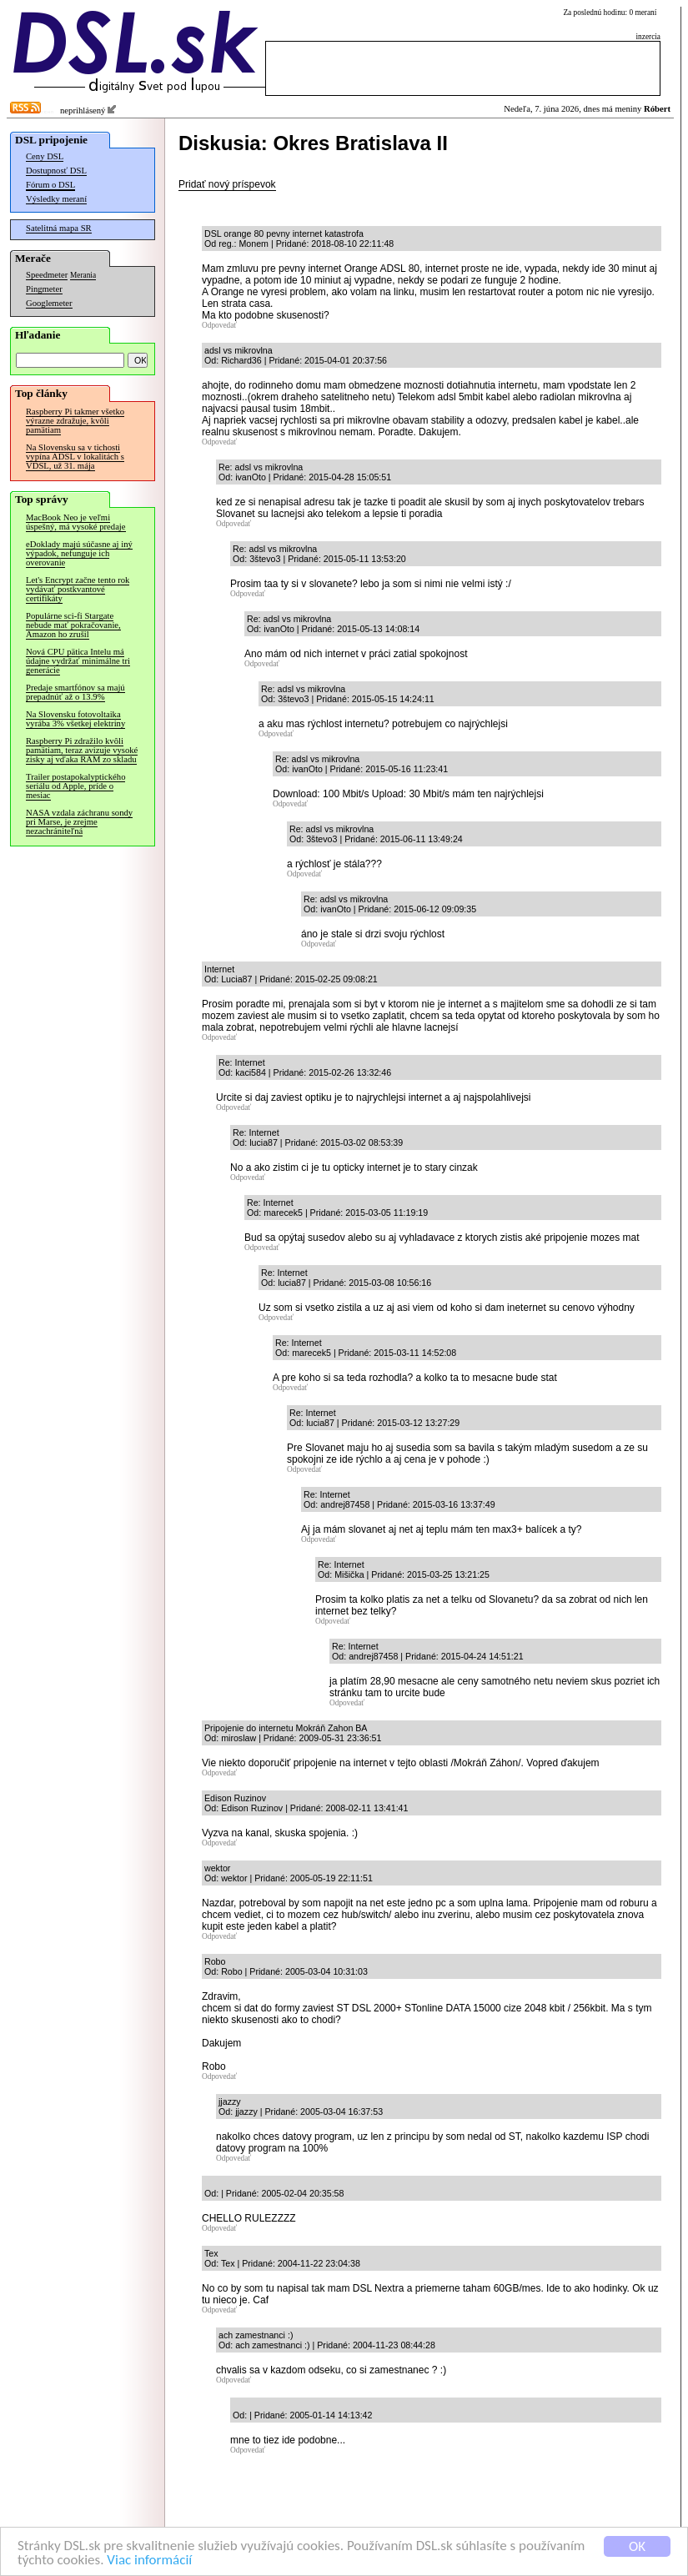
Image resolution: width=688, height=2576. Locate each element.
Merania (83, 275)
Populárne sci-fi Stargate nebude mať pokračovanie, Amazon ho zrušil (73, 625)
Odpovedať (219, 325)
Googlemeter (49, 303)
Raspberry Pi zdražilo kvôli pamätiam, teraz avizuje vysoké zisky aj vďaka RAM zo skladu (82, 750)
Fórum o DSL (50, 184)
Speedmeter (47, 274)
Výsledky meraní (56, 198)
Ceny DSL (44, 156)
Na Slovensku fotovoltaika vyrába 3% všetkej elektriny (75, 719)
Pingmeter (44, 289)
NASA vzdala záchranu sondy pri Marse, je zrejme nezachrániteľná (79, 822)
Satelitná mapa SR (59, 228)
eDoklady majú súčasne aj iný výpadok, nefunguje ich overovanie (79, 553)
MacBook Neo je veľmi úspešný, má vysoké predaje (76, 522)
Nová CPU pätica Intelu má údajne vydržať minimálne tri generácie (78, 661)
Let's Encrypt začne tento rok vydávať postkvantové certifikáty (77, 589)
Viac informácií (149, 2560)
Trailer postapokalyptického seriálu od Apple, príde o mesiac (75, 786)
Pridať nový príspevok (227, 184)
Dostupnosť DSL (56, 170)
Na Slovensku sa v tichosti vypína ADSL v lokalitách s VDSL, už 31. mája (75, 456)
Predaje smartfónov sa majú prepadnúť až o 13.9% (75, 692)
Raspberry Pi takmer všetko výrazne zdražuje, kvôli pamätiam (75, 420)
